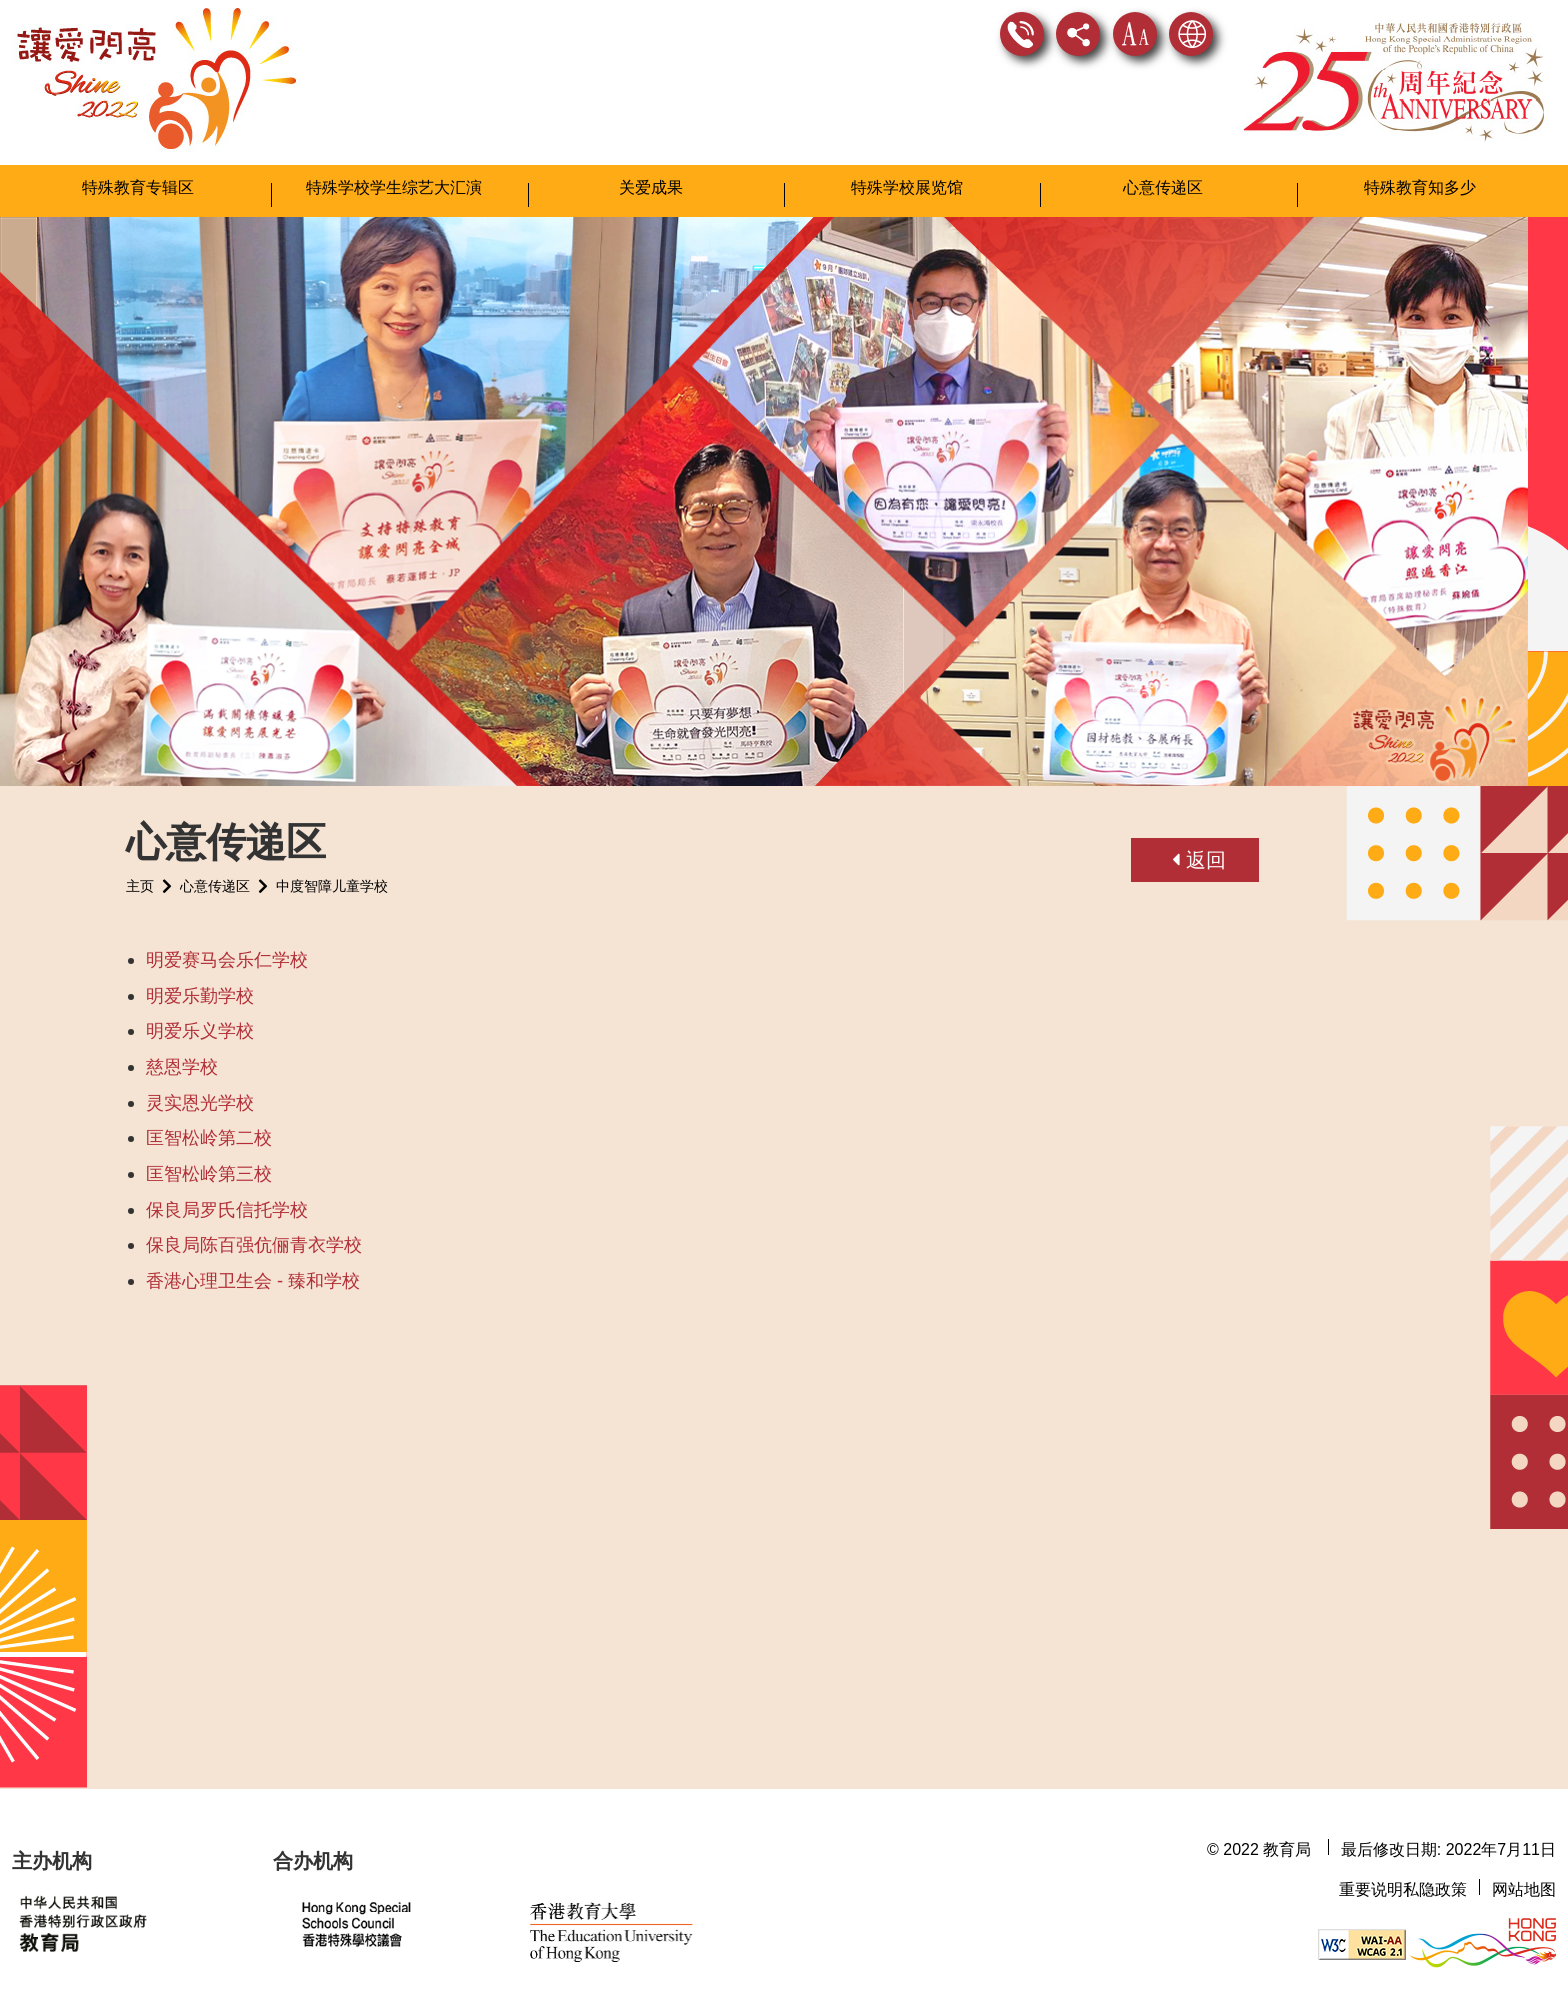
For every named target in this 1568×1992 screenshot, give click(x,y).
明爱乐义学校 (200, 1021)
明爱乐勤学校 (200, 985)
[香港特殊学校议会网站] (397, 1924)
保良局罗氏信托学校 (227, 1199)
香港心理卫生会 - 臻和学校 (253, 1270)
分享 (1078, 34)
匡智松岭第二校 (209, 1127)
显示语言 (1191, 34)
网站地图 (1524, 1889)
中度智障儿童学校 (332, 876)
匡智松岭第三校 (209, 1163)
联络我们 (1022, 34)
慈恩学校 (182, 1056)
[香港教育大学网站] (647, 1924)
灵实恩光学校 (200, 1092)
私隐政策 (1435, 1889)
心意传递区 (215, 876)
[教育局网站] (130, 1922)
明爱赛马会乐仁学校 (227, 949)
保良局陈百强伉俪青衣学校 (254, 1234)
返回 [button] (1199, 850)
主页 (140, 876)
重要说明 (1371, 1889)
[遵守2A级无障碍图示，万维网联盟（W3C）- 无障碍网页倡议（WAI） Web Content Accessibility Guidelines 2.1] (1362, 1943)
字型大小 (1135, 34)
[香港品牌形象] (1483, 1943)
